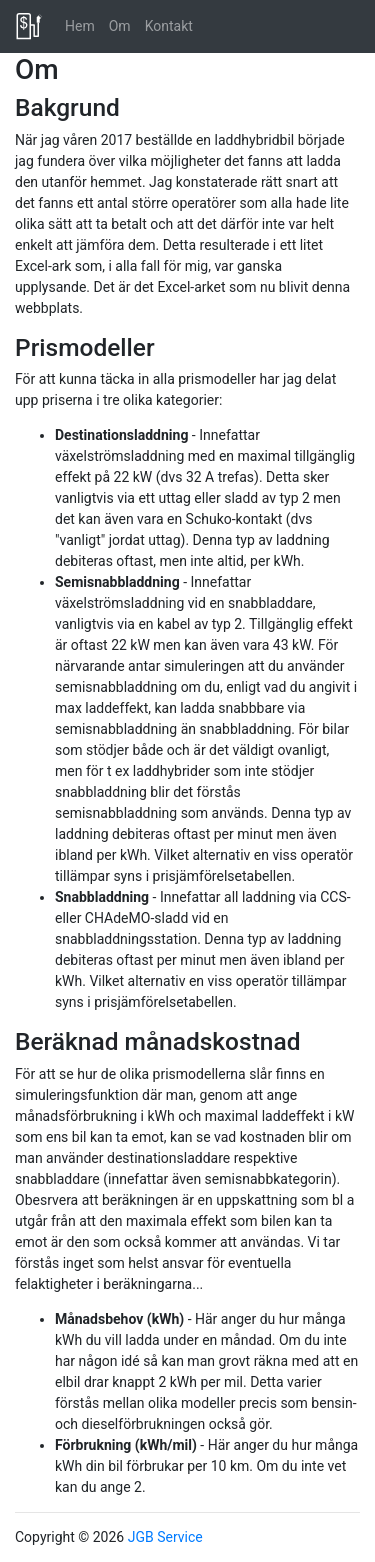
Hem (80, 26)
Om (120, 26)
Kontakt (169, 26)
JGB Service (165, 1537)
